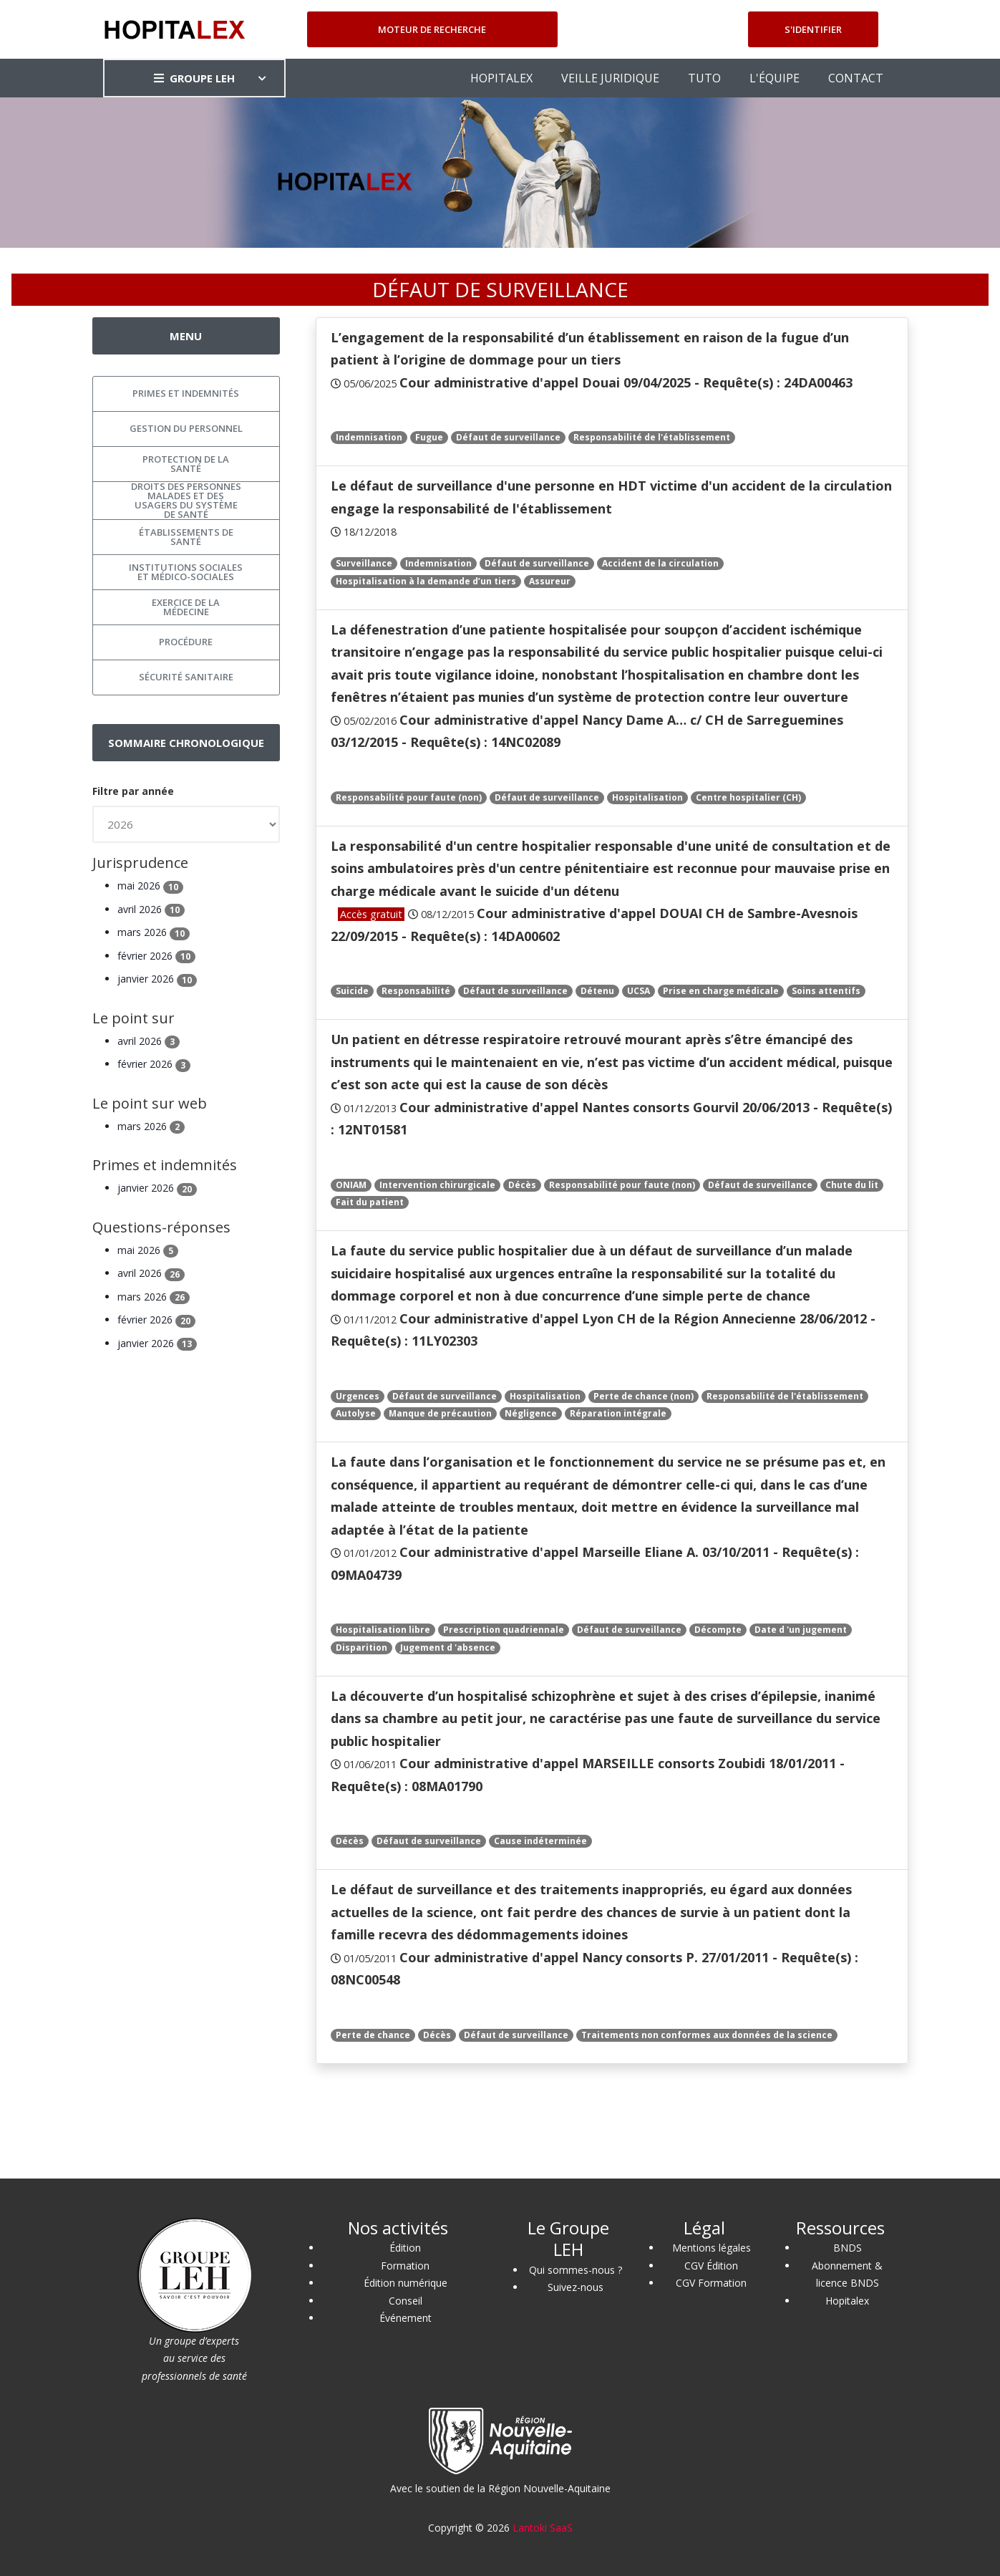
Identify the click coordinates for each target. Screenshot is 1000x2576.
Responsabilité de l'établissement (651, 437)
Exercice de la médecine (186, 607)
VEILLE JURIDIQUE (610, 78)
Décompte (718, 1630)
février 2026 (156, 956)
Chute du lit (851, 1185)
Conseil (405, 2300)
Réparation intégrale (618, 1413)
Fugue (429, 437)
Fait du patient (370, 1202)
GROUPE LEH (194, 78)
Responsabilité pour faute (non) (409, 797)
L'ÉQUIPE (774, 78)
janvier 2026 (157, 978)
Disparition (361, 1647)
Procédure (186, 641)
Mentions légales (711, 2247)
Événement (405, 2318)
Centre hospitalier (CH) (748, 797)
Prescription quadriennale (503, 1630)
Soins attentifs (826, 991)
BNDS (847, 2247)
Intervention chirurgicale (437, 1185)
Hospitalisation (647, 797)
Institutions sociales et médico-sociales (186, 572)
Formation (405, 2265)
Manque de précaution (440, 1413)
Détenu (597, 991)
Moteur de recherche (432, 29)
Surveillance (364, 563)
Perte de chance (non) (643, 1396)
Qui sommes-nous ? (575, 2270)
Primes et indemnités (185, 393)
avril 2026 (151, 909)
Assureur (550, 581)
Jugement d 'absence (447, 1647)
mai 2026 (150, 885)
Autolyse (356, 1413)
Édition (405, 2247)
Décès (522, 1185)
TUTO (704, 78)
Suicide (352, 991)
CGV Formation (711, 2283)
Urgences (357, 1396)
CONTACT (855, 78)
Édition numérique (405, 2283)
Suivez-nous (575, 2287)
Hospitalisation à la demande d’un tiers (426, 581)
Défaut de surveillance (508, 437)
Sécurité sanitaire (186, 676)
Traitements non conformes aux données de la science (706, 2035)
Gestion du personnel (186, 428)
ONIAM (351, 1185)
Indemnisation (369, 437)
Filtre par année (133, 791)
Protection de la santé (185, 464)
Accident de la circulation (660, 563)
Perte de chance (373, 2035)
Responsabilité (416, 991)
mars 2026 (153, 932)
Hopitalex (847, 2300)
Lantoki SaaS (543, 2527)
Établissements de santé (186, 537)
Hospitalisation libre (383, 1630)
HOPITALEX (501, 78)
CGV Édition (711, 2265)
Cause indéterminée (540, 1841)
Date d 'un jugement (800, 1630)
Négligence (531, 1413)
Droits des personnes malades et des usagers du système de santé (186, 500)
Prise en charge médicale (721, 991)
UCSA (638, 991)
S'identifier (813, 29)
